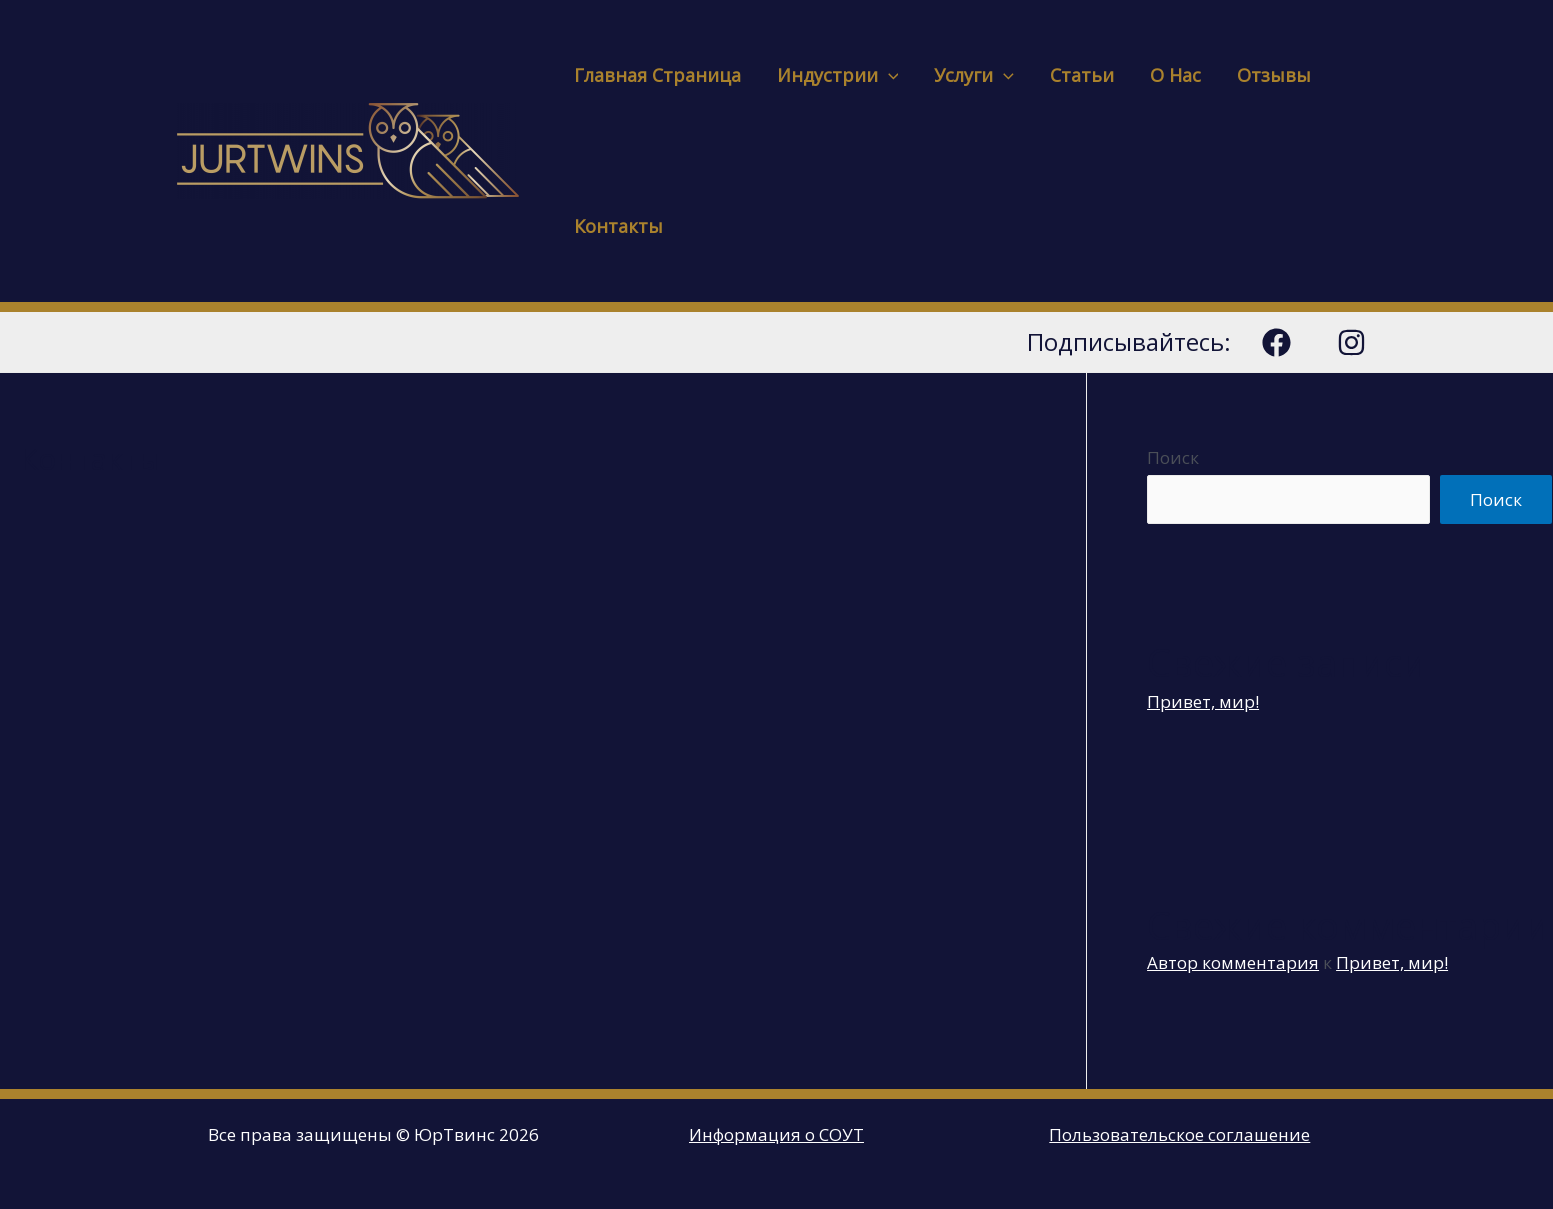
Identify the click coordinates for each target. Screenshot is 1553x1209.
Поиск (1173, 457)
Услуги (974, 75)
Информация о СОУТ (776, 1134)
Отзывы (1274, 75)
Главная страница (657, 75)
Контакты (618, 226)
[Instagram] (1351, 342)
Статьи (1082, 75)
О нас (1175, 75)
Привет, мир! (1203, 701)
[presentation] (888, 75)
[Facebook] (1276, 342)
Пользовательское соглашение (1179, 1134)
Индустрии (838, 75)
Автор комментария (1233, 962)
